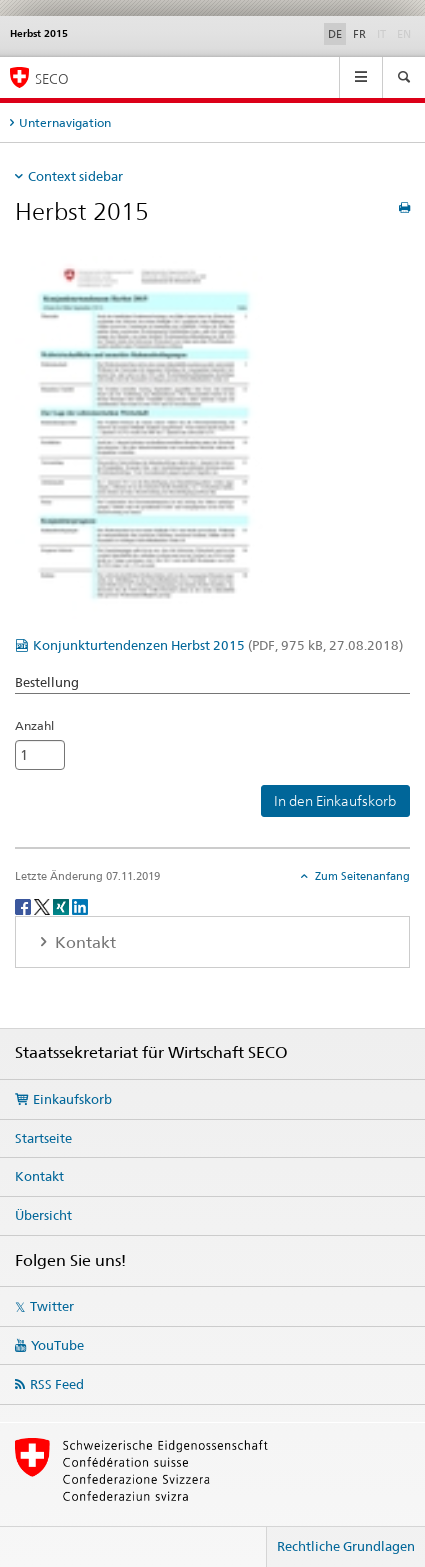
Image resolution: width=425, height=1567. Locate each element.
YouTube (57, 1345)
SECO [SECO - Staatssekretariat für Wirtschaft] (52, 78)
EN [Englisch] (406, 33)
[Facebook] (24, 905)
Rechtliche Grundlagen (346, 1546)
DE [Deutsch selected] (335, 34)
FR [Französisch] (359, 34)
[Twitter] (43, 905)
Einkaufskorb (72, 1099)
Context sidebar (75, 176)
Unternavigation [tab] (65, 122)
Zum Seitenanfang (361, 876)
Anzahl (34, 725)
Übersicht (43, 1215)
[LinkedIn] (80, 905)
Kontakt (39, 1176)
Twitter (52, 1306)
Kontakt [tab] (83, 942)
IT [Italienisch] (383, 33)
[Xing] (62, 905)
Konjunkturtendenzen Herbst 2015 (218, 645)
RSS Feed (57, 1384)
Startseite (43, 1138)
